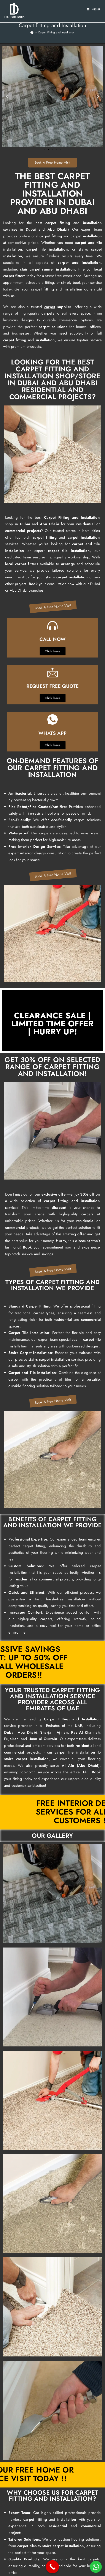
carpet (49, 306)
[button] (90, 89)
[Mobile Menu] (93, 9)
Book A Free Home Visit (52, 162)
